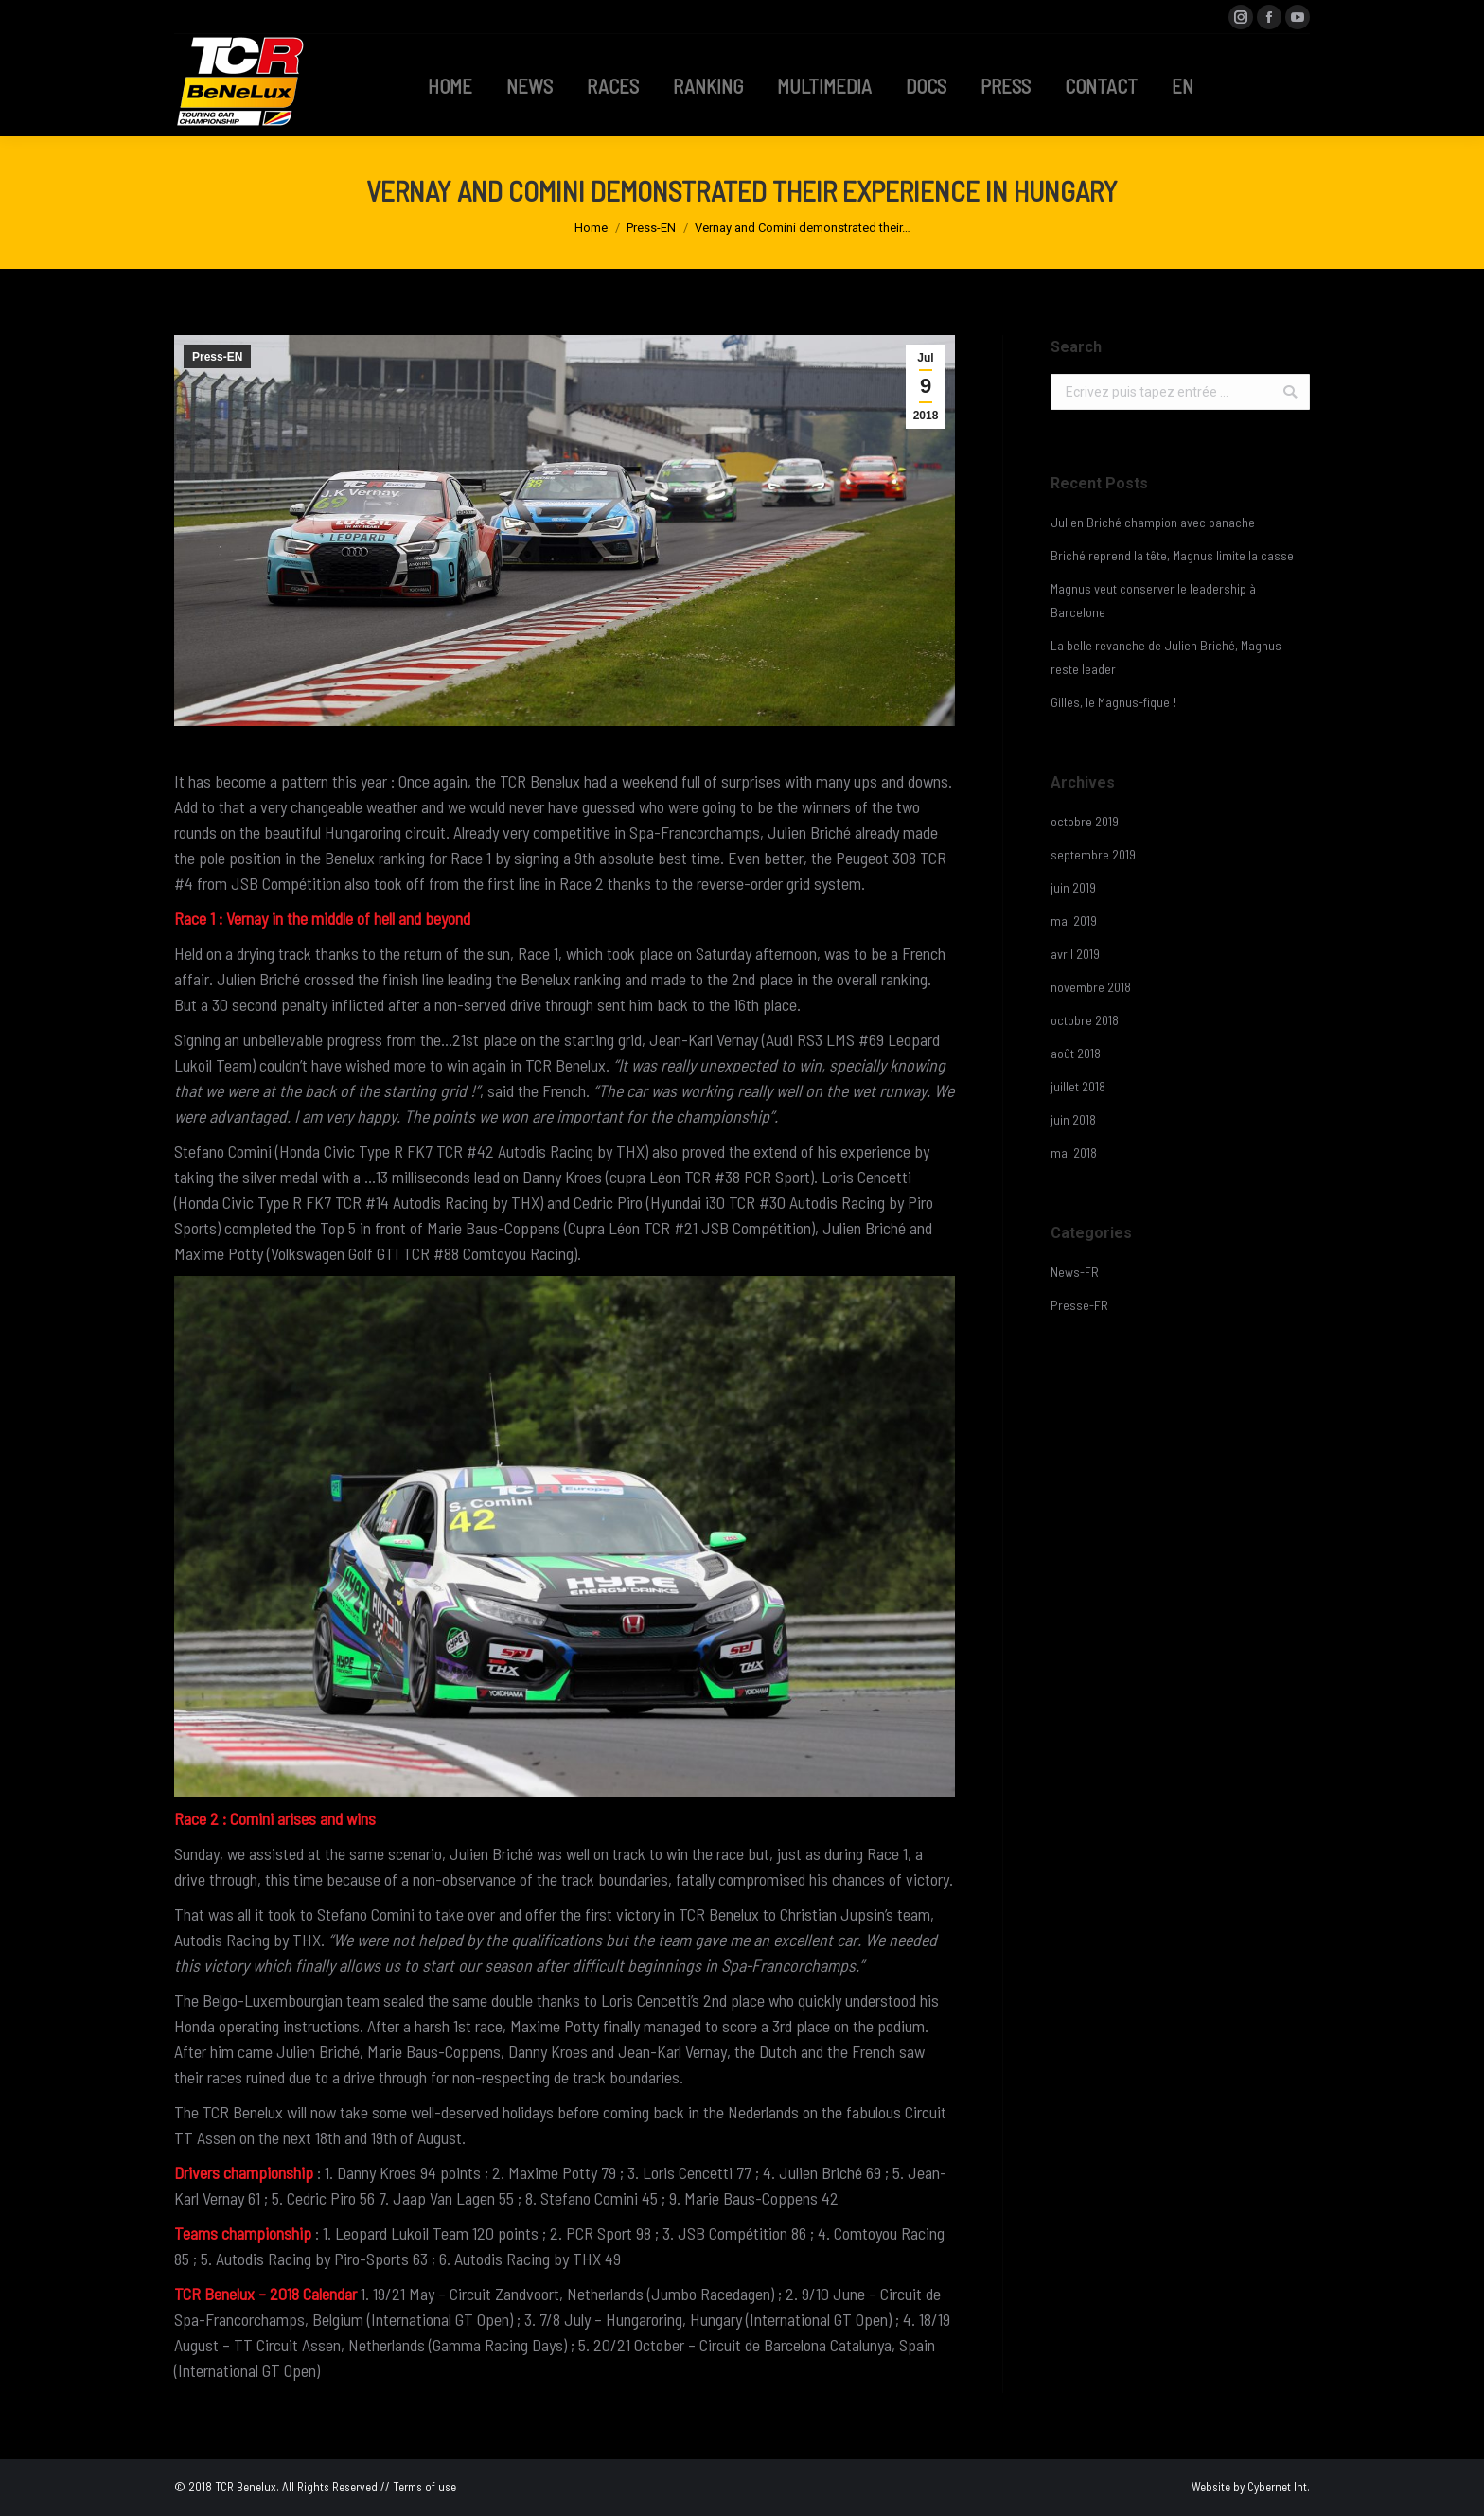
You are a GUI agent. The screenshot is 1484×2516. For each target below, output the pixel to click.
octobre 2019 (1085, 821)
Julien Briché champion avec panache (1153, 522)
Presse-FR (1079, 1305)
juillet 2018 (1078, 1086)
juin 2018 (1073, 1119)
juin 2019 (1073, 887)
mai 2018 (1074, 1152)
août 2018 (1076, 1053)
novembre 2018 (1091, 987)
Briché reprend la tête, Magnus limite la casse (1172, 555)
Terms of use (424, 2486)
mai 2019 (1074, 920)
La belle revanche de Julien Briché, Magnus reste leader (1166, 657)
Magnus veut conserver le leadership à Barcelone (1153, 600)
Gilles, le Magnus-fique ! (1113, 702)
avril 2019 (1075, 954)
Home (591, 228)
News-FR (1075, 1272)
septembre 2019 (1093, 854)
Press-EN (651, 228)
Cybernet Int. (1278, 2486)
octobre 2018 (1085, 1020)
